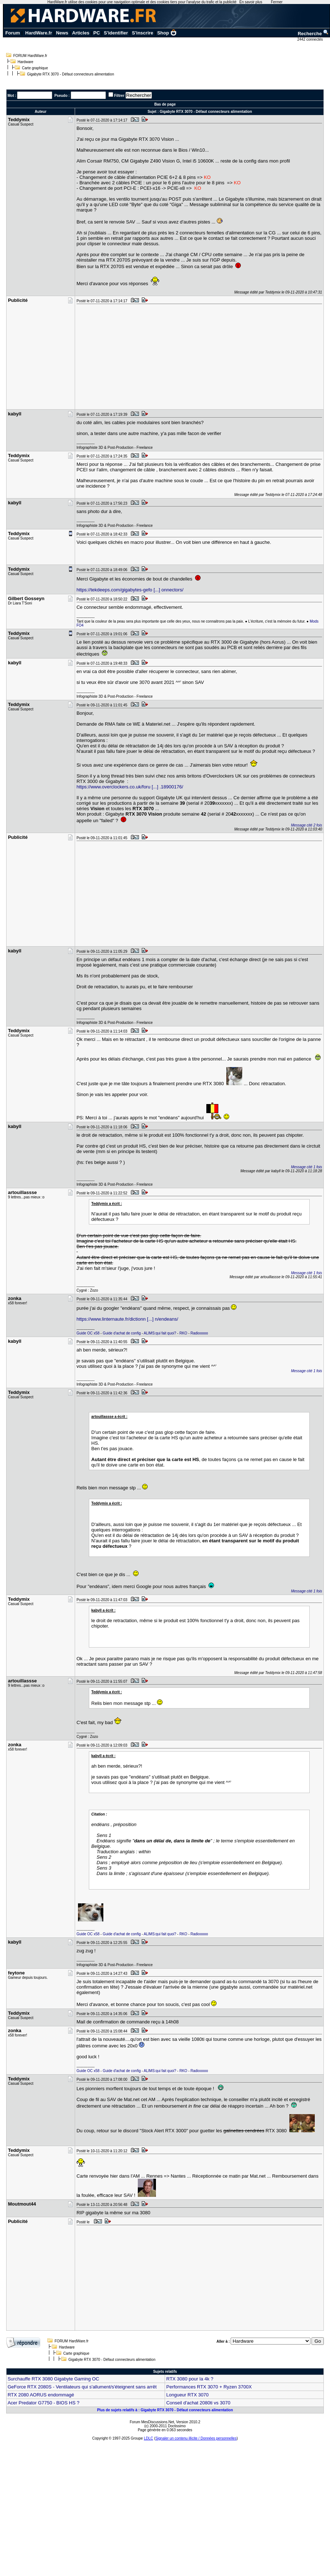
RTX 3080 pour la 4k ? (189, 2379)
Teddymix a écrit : (106, 1204)
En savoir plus (250, 2)
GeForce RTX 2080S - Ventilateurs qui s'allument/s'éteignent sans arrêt (82, 2387)
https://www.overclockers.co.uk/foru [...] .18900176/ (130, 786)
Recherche (313, 33)
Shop (167, 33)
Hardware (25, 62)
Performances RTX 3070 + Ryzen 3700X (209, 2387)
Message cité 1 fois (306, 1167)
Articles (81, 33)
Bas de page (165, 104)
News (62, 33)
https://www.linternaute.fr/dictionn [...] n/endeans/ (127, 1319)
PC (96, 33)
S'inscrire (142, 33)
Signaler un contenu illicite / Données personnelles (195, 2438)
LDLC (148, 2438)
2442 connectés (310, 39)
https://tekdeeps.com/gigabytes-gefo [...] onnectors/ (130, 589)
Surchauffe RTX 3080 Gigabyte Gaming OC (53, 2379)
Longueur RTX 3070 (187, 2394)
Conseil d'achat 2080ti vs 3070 (198, 2402)
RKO (183, 1333)
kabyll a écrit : (103, 1610)
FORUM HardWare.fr (30, 56)
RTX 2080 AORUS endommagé (41, 2394)
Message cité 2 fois (306, 825)
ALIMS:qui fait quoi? (160, 1333)
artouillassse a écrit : (109, 1417)
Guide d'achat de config (122, 1333)
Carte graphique (35, 68)
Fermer (276, 2)
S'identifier (116, 33)
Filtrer (119, 96)
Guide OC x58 (88, 1333)
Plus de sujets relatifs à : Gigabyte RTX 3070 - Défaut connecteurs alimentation (165, 2410)
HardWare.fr (38, 33)
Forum (12, 33)
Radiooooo (199, 1333)
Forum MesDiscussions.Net (152, 2422)
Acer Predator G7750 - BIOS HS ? (43, 2402)
